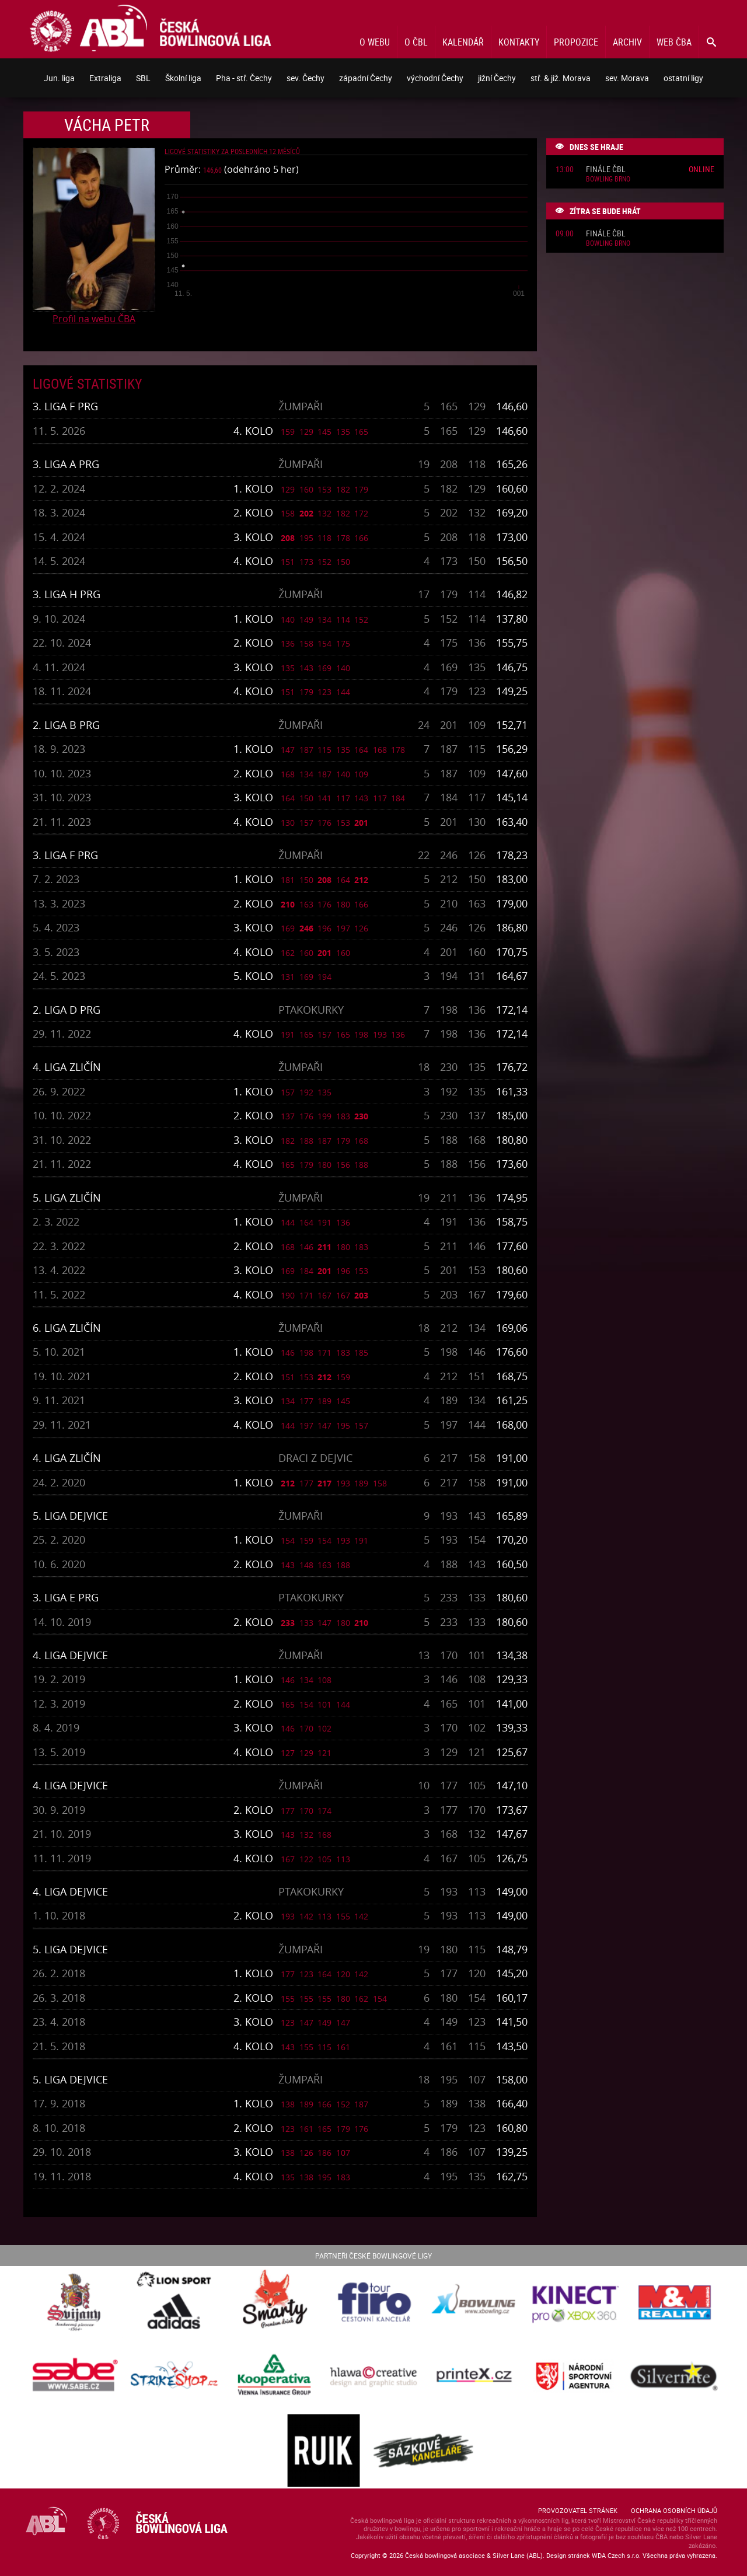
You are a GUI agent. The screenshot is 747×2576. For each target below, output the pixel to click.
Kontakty (518, 42)
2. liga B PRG (66, 725)
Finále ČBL (606, 169)
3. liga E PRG (66, 1597)
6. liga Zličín (67, 1328)
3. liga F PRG (65, 406)
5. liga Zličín (67, 1198)
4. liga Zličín (67, 1067)
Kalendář (463, 42)
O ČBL (416, 42)
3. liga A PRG (66, 464)
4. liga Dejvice (70, 1655)
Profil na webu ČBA (94, 318)
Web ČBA (674, 42)
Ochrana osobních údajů (674, 2510)
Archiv (627, 42)
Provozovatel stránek (577, 2510)
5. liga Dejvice (70, 1516)
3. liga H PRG (66, 594)
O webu (374, 42)
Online (701, 168)
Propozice (576, 42)
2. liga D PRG (66, 1010)
